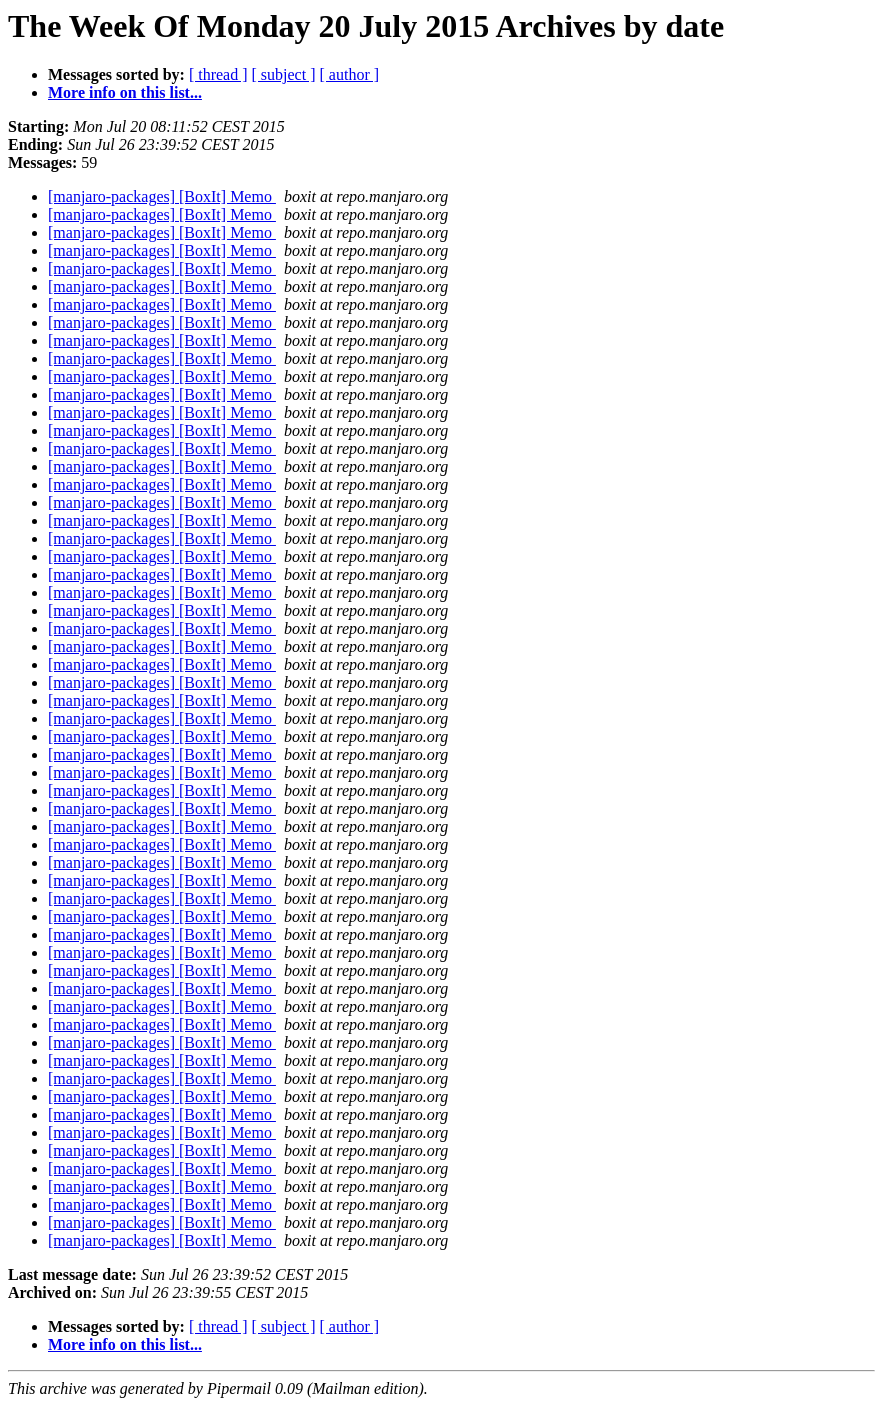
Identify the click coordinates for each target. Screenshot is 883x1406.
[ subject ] (284, 74)
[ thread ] (218, 74)
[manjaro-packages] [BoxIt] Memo (162, 196)
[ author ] (350, 74)
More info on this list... (125, 92)
